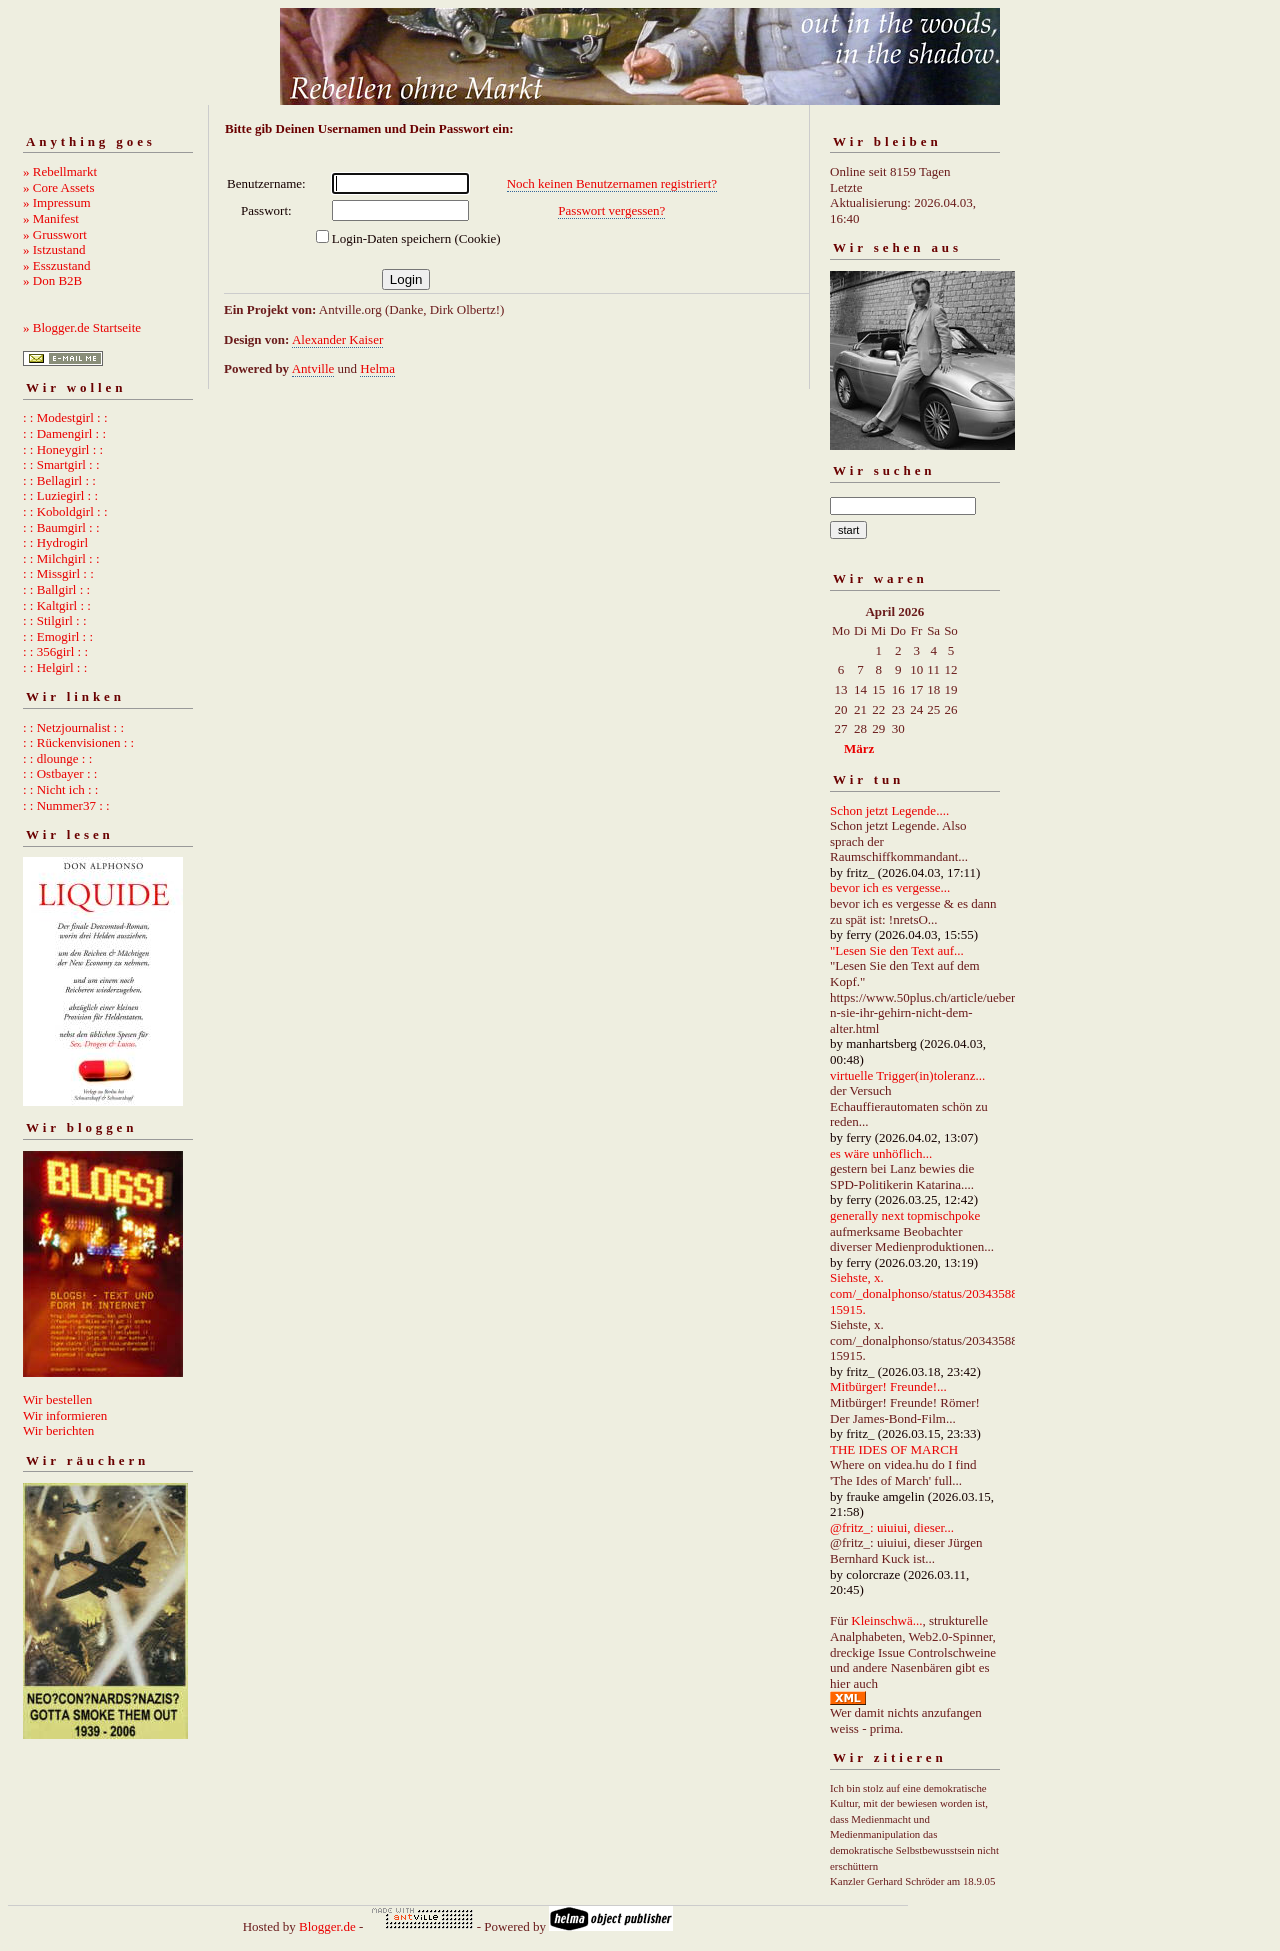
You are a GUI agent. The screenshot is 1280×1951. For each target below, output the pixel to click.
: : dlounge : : (57, 758)
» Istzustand (54, 249)
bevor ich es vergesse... (890, 887)
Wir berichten (58, 1430)
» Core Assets (59, 187)
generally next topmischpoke (905, 1215)
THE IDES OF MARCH (894, 1449)
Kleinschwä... (886, 1620)
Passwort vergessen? (611, 210)
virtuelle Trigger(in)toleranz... (907, 1075)
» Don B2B (52, 280)
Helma (377, 368)
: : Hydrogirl (55, 542)
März (859, 748)
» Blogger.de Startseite (82, 327)
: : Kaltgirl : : (57, 605)
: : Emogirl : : (58, 636)
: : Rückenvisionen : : (78, 742)
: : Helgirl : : (55, 667)
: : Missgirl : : (58, 573)
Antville (313, 368)
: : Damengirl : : (64, 433)
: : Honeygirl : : (63, 449)
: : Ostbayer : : (60, 773)
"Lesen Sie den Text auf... (897, 950)
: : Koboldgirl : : (65, 511)
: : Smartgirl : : (61, 464)
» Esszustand (57, 265)
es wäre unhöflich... (881, 1153)
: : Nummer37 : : (66, 805)
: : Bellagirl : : (59, 480)
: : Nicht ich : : (60, 789)
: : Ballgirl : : (56, 589)
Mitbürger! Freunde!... (888, 1386)
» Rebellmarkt (60, 171)
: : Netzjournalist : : (73, 727)
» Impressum (57, 202)
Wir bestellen (57, 1399)
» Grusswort (55, 234)
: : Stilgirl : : (55, 620)
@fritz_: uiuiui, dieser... (892, 1527)
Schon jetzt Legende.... (889, 810)
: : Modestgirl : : (65, 417)
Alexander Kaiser (337, 339)
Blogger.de (327, 1926)
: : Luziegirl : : (60, 495)
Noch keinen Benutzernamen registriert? (612, 183)
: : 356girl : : (55, 651)
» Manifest (51, 218)
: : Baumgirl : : (61, 527)
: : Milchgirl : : (61, 558)
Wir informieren (65, 1415)
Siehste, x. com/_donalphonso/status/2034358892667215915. (943, 1293)
